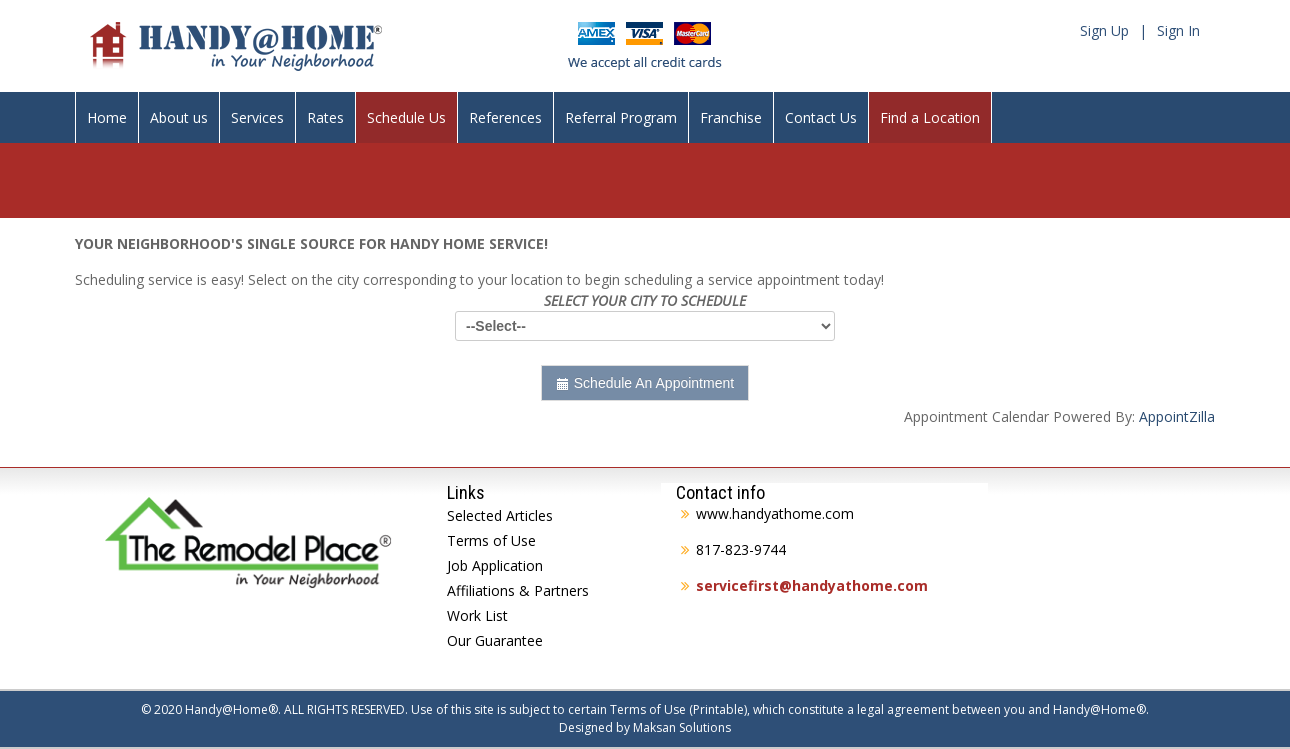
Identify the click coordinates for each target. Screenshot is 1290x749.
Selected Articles (500, 515)
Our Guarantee (495, 640)
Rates (325, 117)
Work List (477, 615)
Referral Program (621, 117)
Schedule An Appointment (645, 383)
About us (179, 117)
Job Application (495, 565)
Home (107, 117)
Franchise (731, 117)
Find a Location (930, 117)
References (505, 117)
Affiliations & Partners (518, 590)
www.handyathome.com (775, 513)
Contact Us (821, 117)
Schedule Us (406, 117)
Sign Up (1104, 30)
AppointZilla (1177, 416)
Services (257, 117)
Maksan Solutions (682, 727)
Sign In (1178, 30)
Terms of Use (491, 540)
